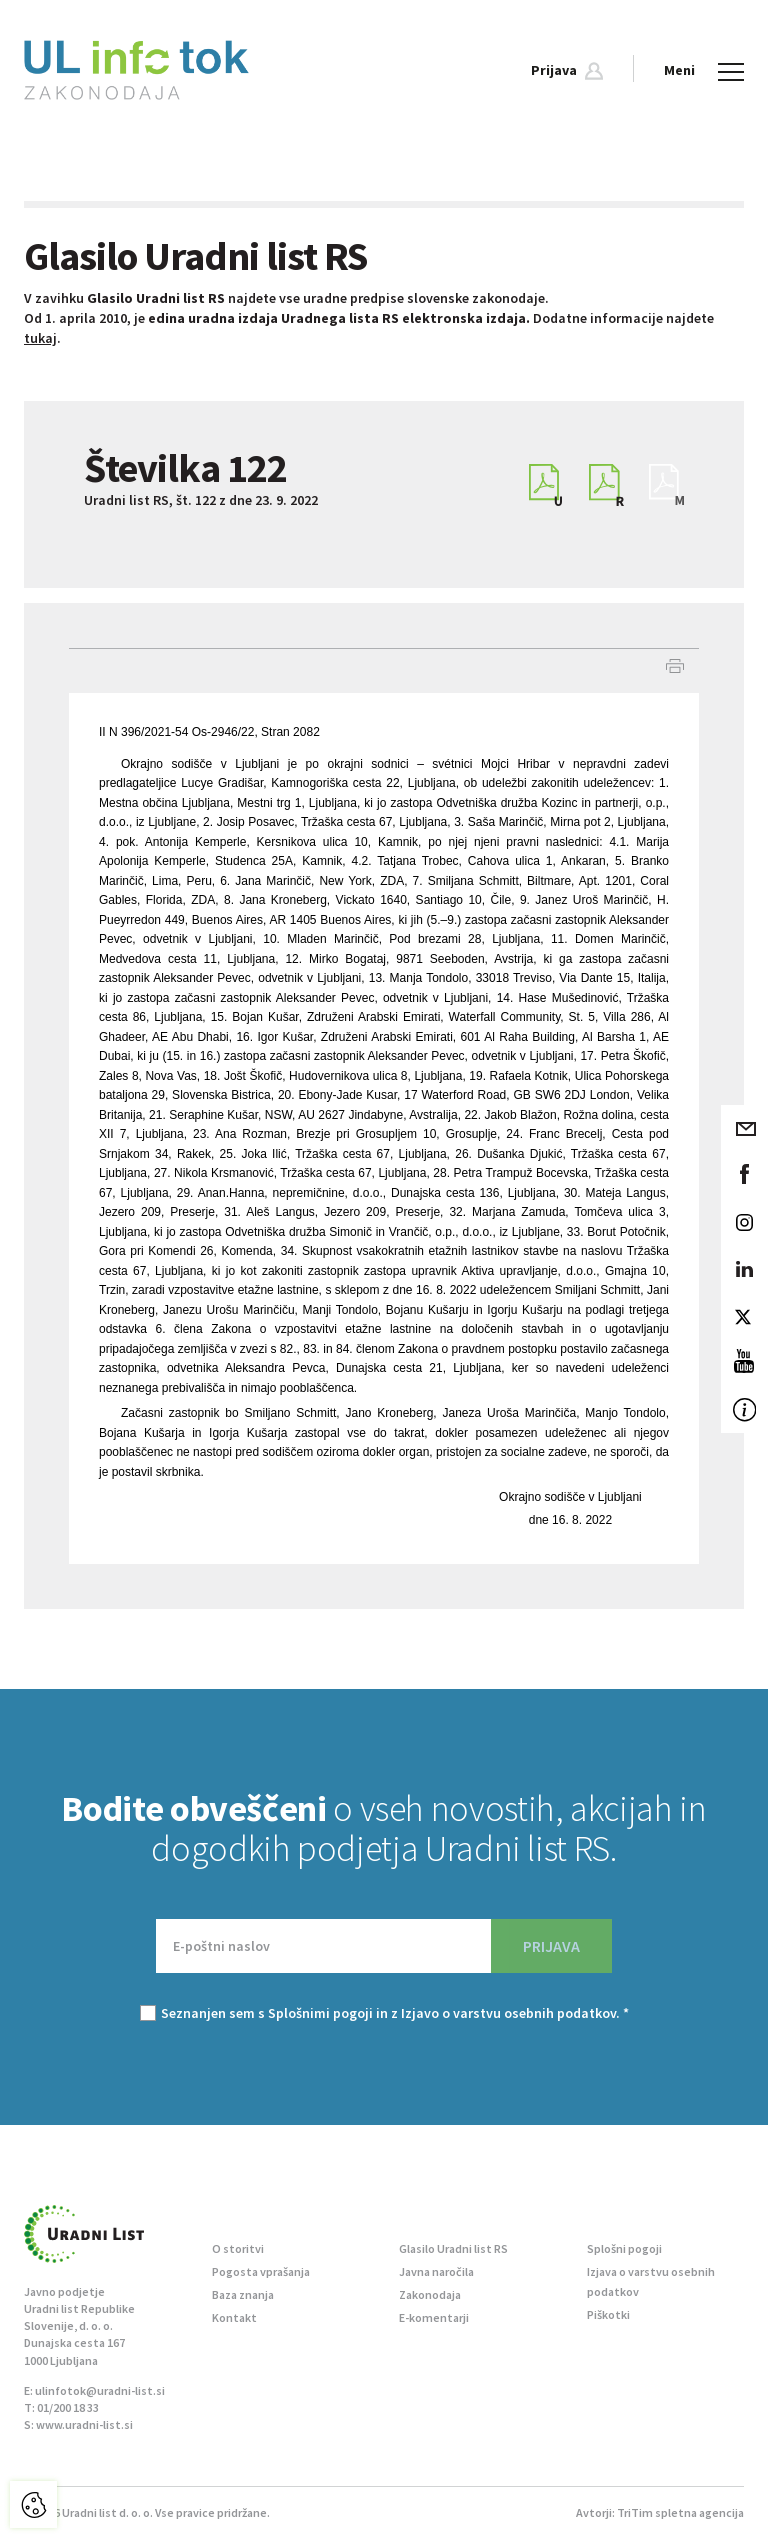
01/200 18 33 (68, 2407)
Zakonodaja (430, 2294)
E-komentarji (434, 2317)
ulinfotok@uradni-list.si (100, 2390)
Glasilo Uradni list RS (453, 2248)
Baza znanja (243, 2294)
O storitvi (238, 2248)
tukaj (40, 338)
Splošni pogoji (624, 2248)
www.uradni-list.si (84, 2424)
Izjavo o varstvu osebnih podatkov (508, 2013)
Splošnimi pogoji (320, 2013)
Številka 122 (185, 468)
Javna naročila (436, 2271)
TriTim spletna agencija (680, 2512)
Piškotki (608, 2314)
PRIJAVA (551, 1946)
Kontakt (234, 2317)
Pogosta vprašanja (261, 2271)
